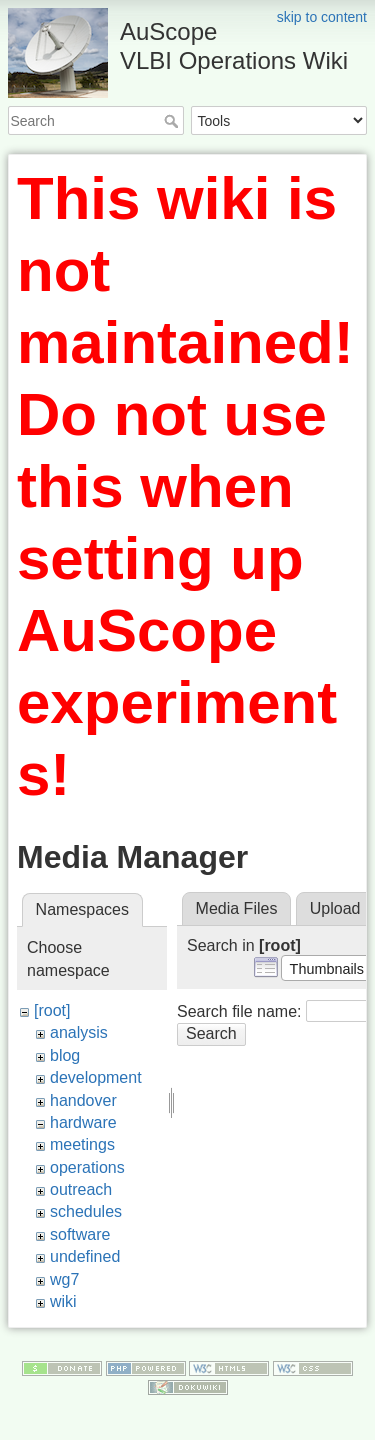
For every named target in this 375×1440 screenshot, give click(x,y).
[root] (52, 1010)
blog (65, 1055)
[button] (326, 968)
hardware (83, 1122)
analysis (79, 1032)
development (96, 1077)
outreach (81, 1189)
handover (83, 1100)
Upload (335, 908)
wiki (63, 1301)
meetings (82, 1144)
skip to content (322, 17)
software (80, 1234)
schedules (86, 1211)
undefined (85, 1256)
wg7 (64, 1279)
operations (87, 1167)
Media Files (237, 908)
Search (173, 121)
